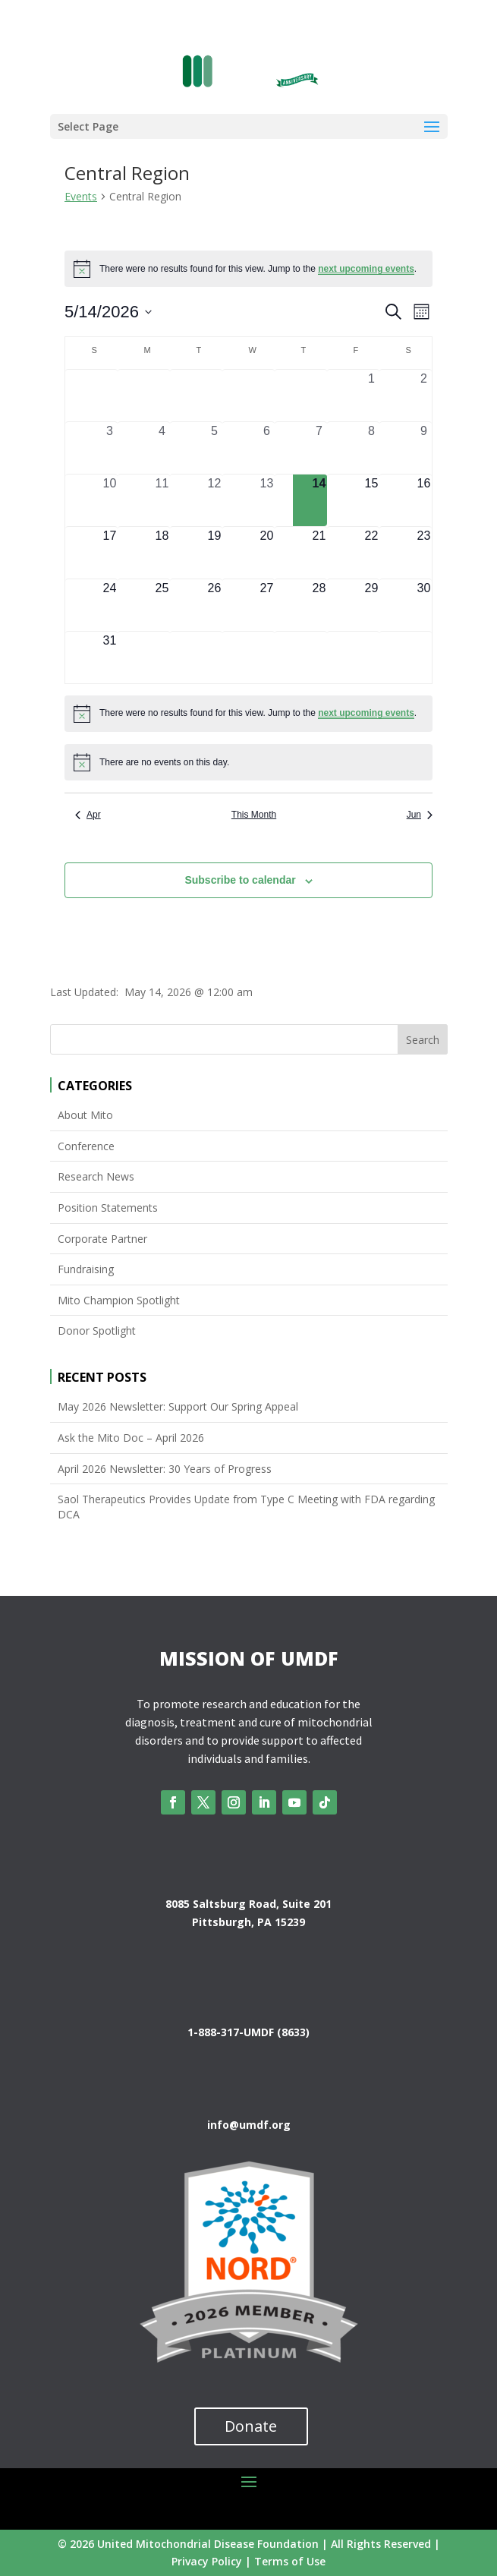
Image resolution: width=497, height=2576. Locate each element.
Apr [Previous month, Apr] (88, 814)
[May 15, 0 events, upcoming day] (371, 500)
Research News (96, 1176)
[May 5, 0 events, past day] (214, 448)
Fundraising (86, 1269)
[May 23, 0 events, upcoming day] (424, 553)
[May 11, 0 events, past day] (162, 500)
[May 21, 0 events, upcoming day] (319, 553)
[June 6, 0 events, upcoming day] (424, 657)
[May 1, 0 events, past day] (371, 395)
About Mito (85, 1115)
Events (80, 196)
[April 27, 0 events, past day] (162, 395)
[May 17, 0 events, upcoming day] (109, 553)
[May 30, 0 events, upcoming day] (424, 605)
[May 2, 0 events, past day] (424, 395)
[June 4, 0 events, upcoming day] (319, 657)
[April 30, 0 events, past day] (319, 395)
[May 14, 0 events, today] (319, 500)
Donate (251, 2426)
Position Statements (108, 1207)
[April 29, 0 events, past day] (267, 395)
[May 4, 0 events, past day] (162, 448)
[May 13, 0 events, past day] (267, 500)
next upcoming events (366, 268)
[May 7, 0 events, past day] (319, 448)
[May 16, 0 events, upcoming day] (424, 500)
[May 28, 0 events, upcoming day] (319, 605)
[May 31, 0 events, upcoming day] (109, 657)
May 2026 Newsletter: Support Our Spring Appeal (178, 1406)
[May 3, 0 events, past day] (109, 448)
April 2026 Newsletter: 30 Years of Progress (165, 1468)
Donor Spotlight (97, 1330)
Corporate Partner (102, 1238)
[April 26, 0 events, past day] (109, 395)
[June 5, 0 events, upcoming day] (371, 657)
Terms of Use (290, 2561)
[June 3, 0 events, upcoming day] (267, 657)
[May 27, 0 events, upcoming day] (267, 605)
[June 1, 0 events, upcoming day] (162, 657)
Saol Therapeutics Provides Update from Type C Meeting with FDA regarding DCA (246, 1506)
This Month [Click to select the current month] (253, 814)
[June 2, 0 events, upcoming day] (214, 657)
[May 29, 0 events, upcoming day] (371, 605)
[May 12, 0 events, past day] (214, 500)
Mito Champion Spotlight (119, 1300)
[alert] (248, 269)
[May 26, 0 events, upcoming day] (214, 605)
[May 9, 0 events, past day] (424, 448)
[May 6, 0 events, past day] (267, 448)
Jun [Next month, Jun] (420, 814)
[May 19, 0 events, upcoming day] (214, 553)
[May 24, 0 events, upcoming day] (109, 605)
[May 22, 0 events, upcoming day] (371, 553)
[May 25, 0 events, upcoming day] (162, 605)
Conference (86, 1146)
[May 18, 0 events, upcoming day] (162, 553)
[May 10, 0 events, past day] (109, 500)
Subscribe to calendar (239, 880)
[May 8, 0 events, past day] (371, 448)
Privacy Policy (206, 2561)
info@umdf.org (249, 2124)
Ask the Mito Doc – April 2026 (131, 1437)
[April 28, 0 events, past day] (214, 395)
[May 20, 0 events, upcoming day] (267, 553)
